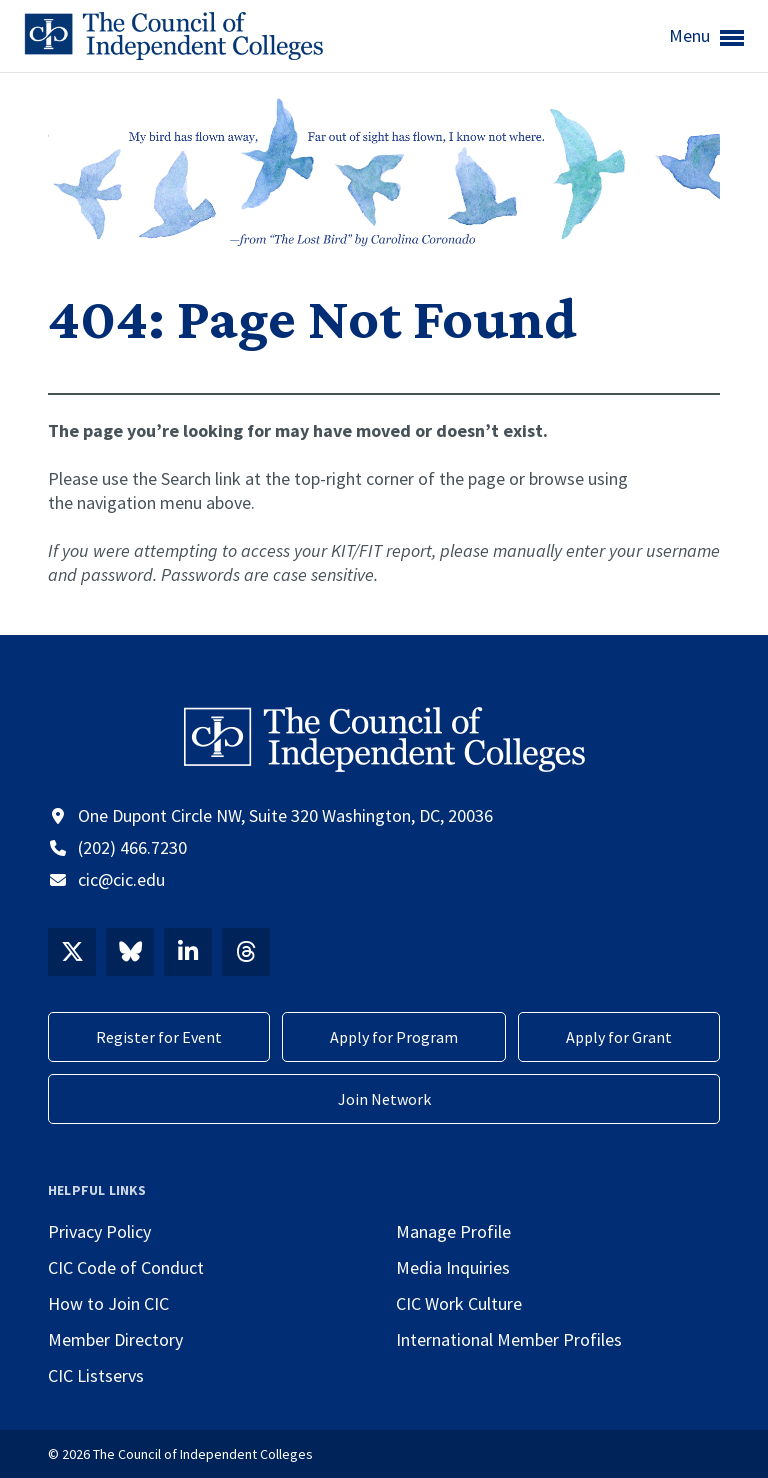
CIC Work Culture (459, 1303)
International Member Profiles (509, 1339)
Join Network (384, 1099)
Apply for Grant (619, 1037)
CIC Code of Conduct (126, 1267)
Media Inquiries (453, 1267)
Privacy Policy (99, 1231)
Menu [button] (706, 37)
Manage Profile (453, 1231)
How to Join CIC (108, 1303)
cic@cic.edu (121, 879)
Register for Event (159, 1037)
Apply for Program (394, 1037)
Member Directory (115, 1339)
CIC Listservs (96, 1375)
